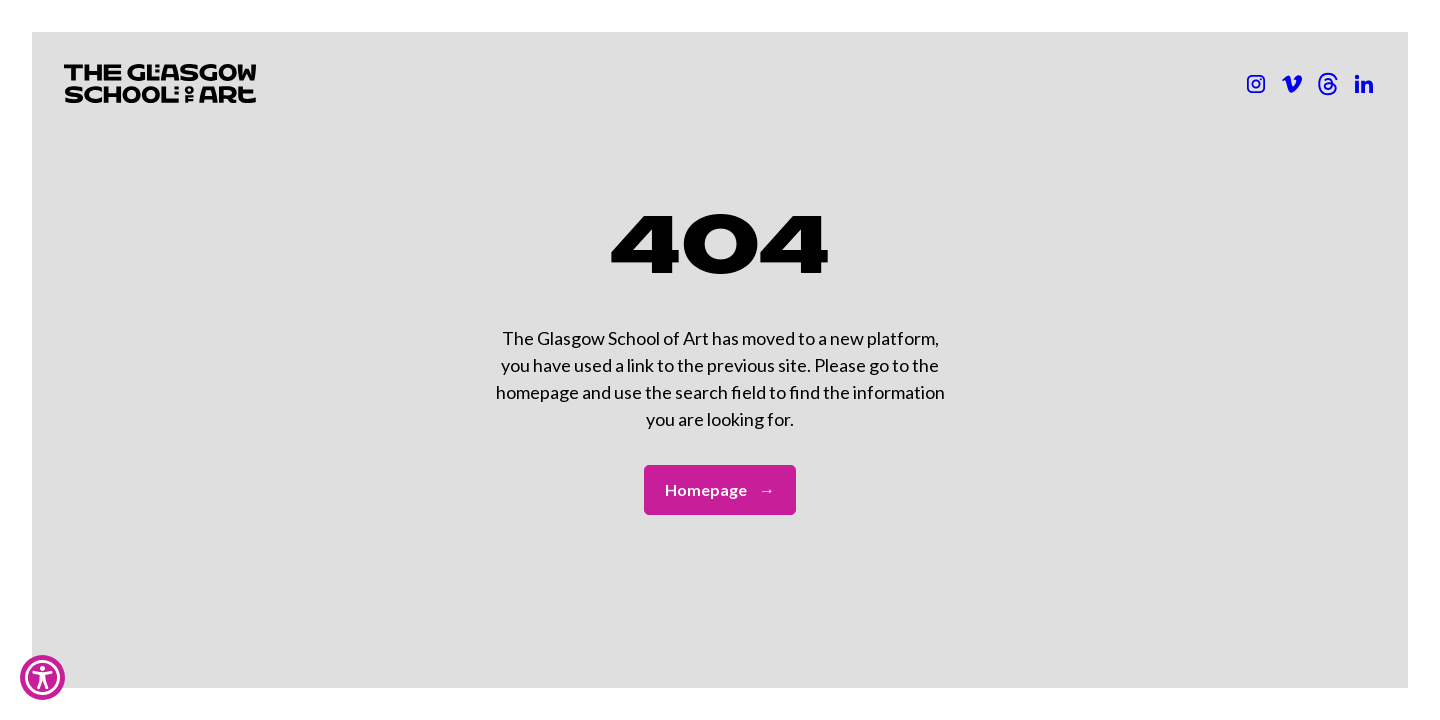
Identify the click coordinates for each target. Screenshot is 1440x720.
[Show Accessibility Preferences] (42, 677)
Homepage (720, 490)
